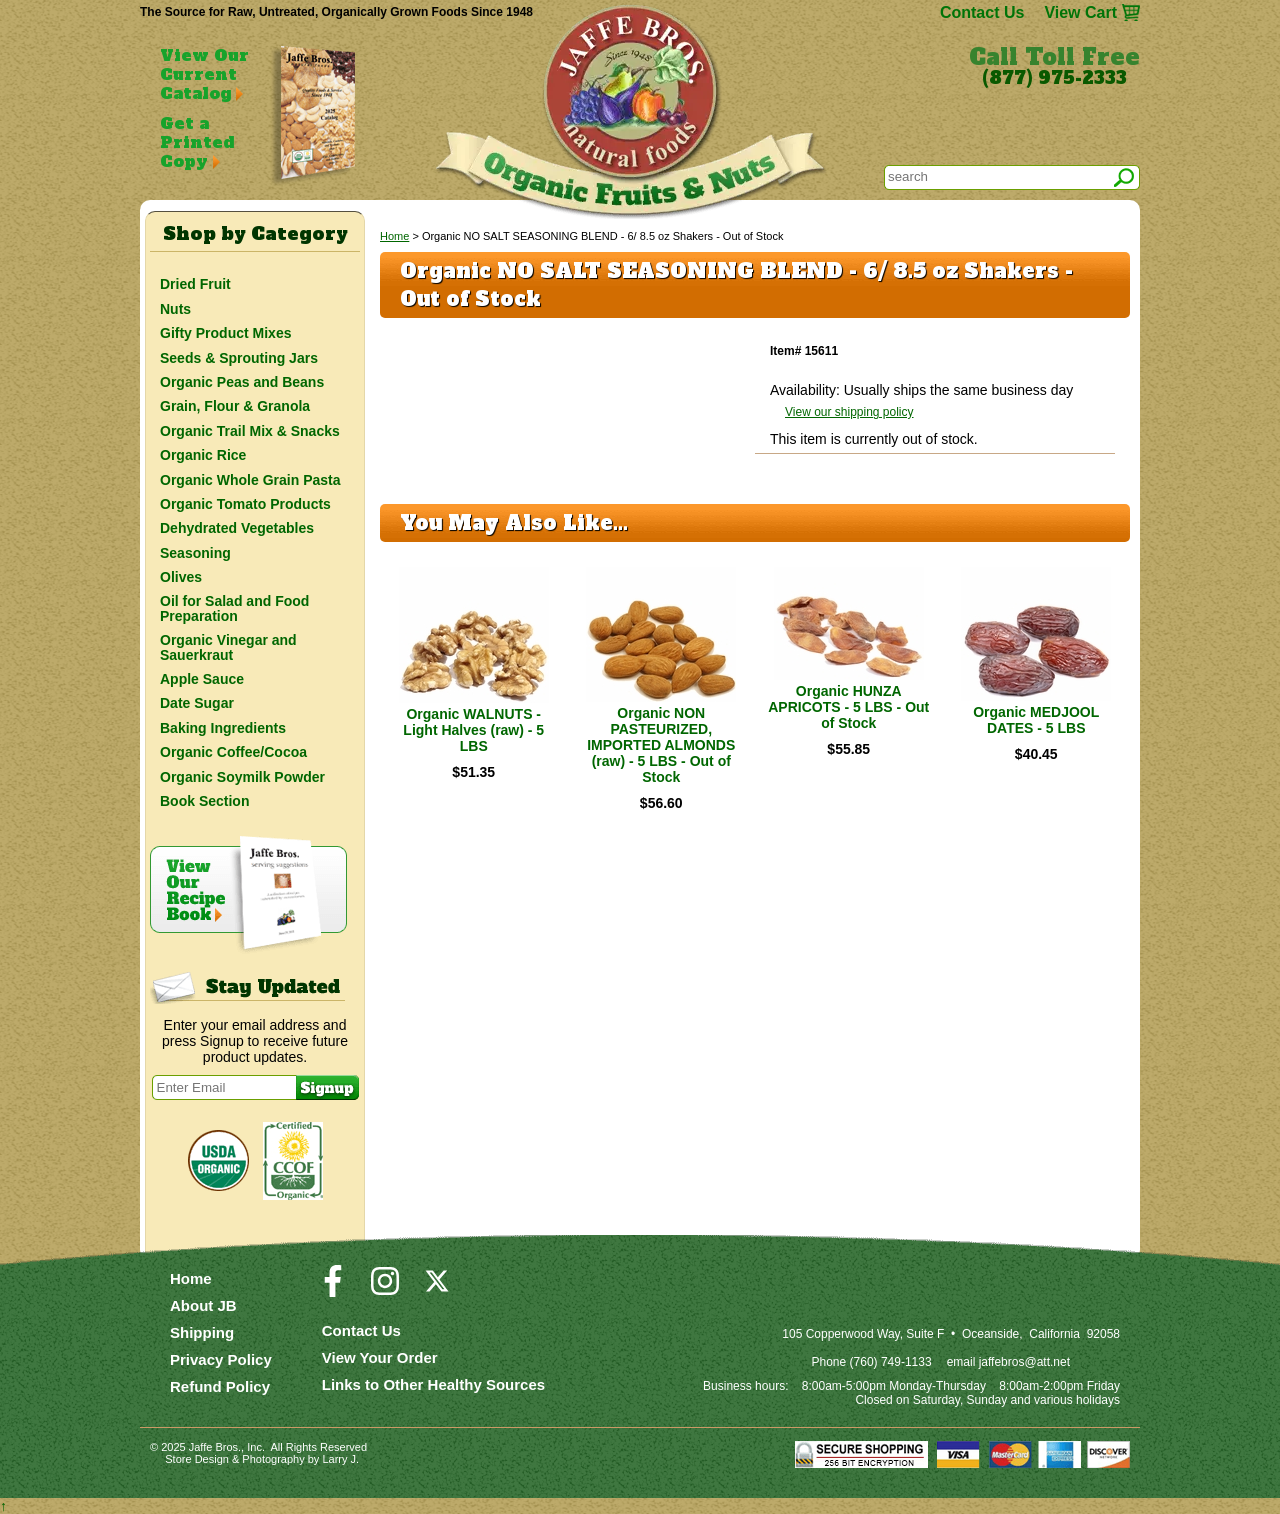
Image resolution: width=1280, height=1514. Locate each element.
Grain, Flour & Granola (235, 406)
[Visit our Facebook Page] (333, 1290)
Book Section (204, 801)
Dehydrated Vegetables (237, 528)
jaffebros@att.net (1024, 1362)
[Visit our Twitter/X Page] (437, 1290)
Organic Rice (203, 455)
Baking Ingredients (223, 728)
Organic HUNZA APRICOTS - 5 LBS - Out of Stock (848, 707)
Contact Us (982, 12)
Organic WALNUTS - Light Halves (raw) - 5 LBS (473, 730)
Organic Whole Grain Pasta (250, 480)
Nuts (175, 309)
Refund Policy (220, 1386)
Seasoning (195, 553)
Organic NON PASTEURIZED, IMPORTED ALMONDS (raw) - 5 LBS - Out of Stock (661, 745)
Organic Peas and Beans (242, 382)
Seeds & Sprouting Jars (239, 358)
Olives (181, 577)
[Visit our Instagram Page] (385, 1290)
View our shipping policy (849, 412)
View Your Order (380, 1357)
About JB (203, 1305)
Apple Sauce (202, 679)
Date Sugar (197, 703)
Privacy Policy (221, 1359)
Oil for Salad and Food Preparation (234, 608)
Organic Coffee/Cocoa (233, 752)
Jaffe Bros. (215, 1447)
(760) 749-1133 (891, 1362)
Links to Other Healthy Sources (433, 1384)
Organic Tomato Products (245, 504)
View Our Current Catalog (204, 74)
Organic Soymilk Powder (242, 777)
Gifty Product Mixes (225, 333)
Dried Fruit (195, 284)
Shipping (202, 1332)
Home (394, 236)
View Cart (1080, 12)
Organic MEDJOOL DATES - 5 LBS (1036, 720)
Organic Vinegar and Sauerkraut (228, 647)
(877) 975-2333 (1054, 78)
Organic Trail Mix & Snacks (250, 431)
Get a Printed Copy (197, 142)
